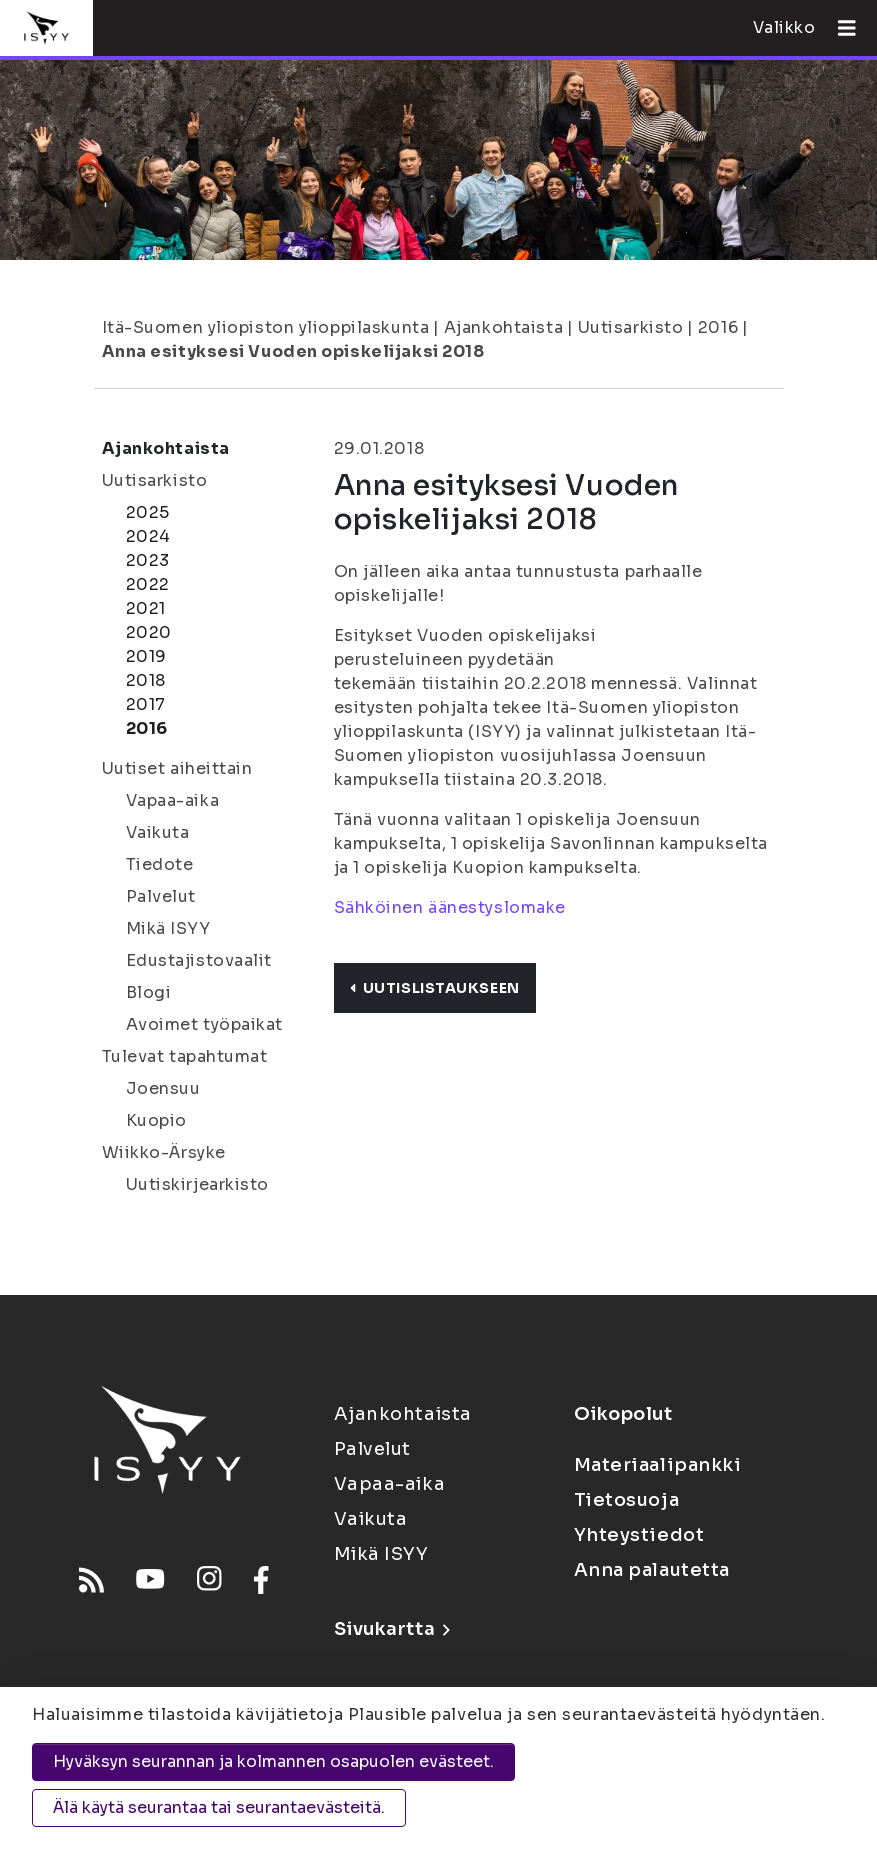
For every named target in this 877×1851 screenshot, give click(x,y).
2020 (149, 632)
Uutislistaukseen (435, 988)
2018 (146, 680)
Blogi (149, 992)
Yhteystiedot (639, 1535)
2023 (148, 560)
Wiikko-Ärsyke (164, 1152)
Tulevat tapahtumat (185, 1056)
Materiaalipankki (658, 1465)
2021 (146, 608)
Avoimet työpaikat (205, 1024)
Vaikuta (158, 832)
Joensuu (163, 1088)
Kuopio (156, 1120)
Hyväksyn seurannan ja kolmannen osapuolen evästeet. (273, 1761)
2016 (718, 327)
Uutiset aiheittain (177, 768)
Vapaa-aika (173, 800)
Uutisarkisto (631, 327)
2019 (146, 656)
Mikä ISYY (168, 928)
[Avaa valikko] (839, 28)
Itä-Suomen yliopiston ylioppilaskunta (266, 327)
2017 (146, 704)
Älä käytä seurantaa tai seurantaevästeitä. (219, 1807)
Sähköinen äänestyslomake (450, 907)
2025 (148, 512)
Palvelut (161, 896)
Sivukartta (392, 1629)
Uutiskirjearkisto (198, 1184)
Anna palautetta (652, 1570)
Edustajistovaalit (199, 960)
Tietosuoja (627, 1500)
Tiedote (160, 864)
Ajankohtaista (503, 327)
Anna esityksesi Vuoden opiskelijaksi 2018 (293, 351)
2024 (148, 536)
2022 (148, 584)
